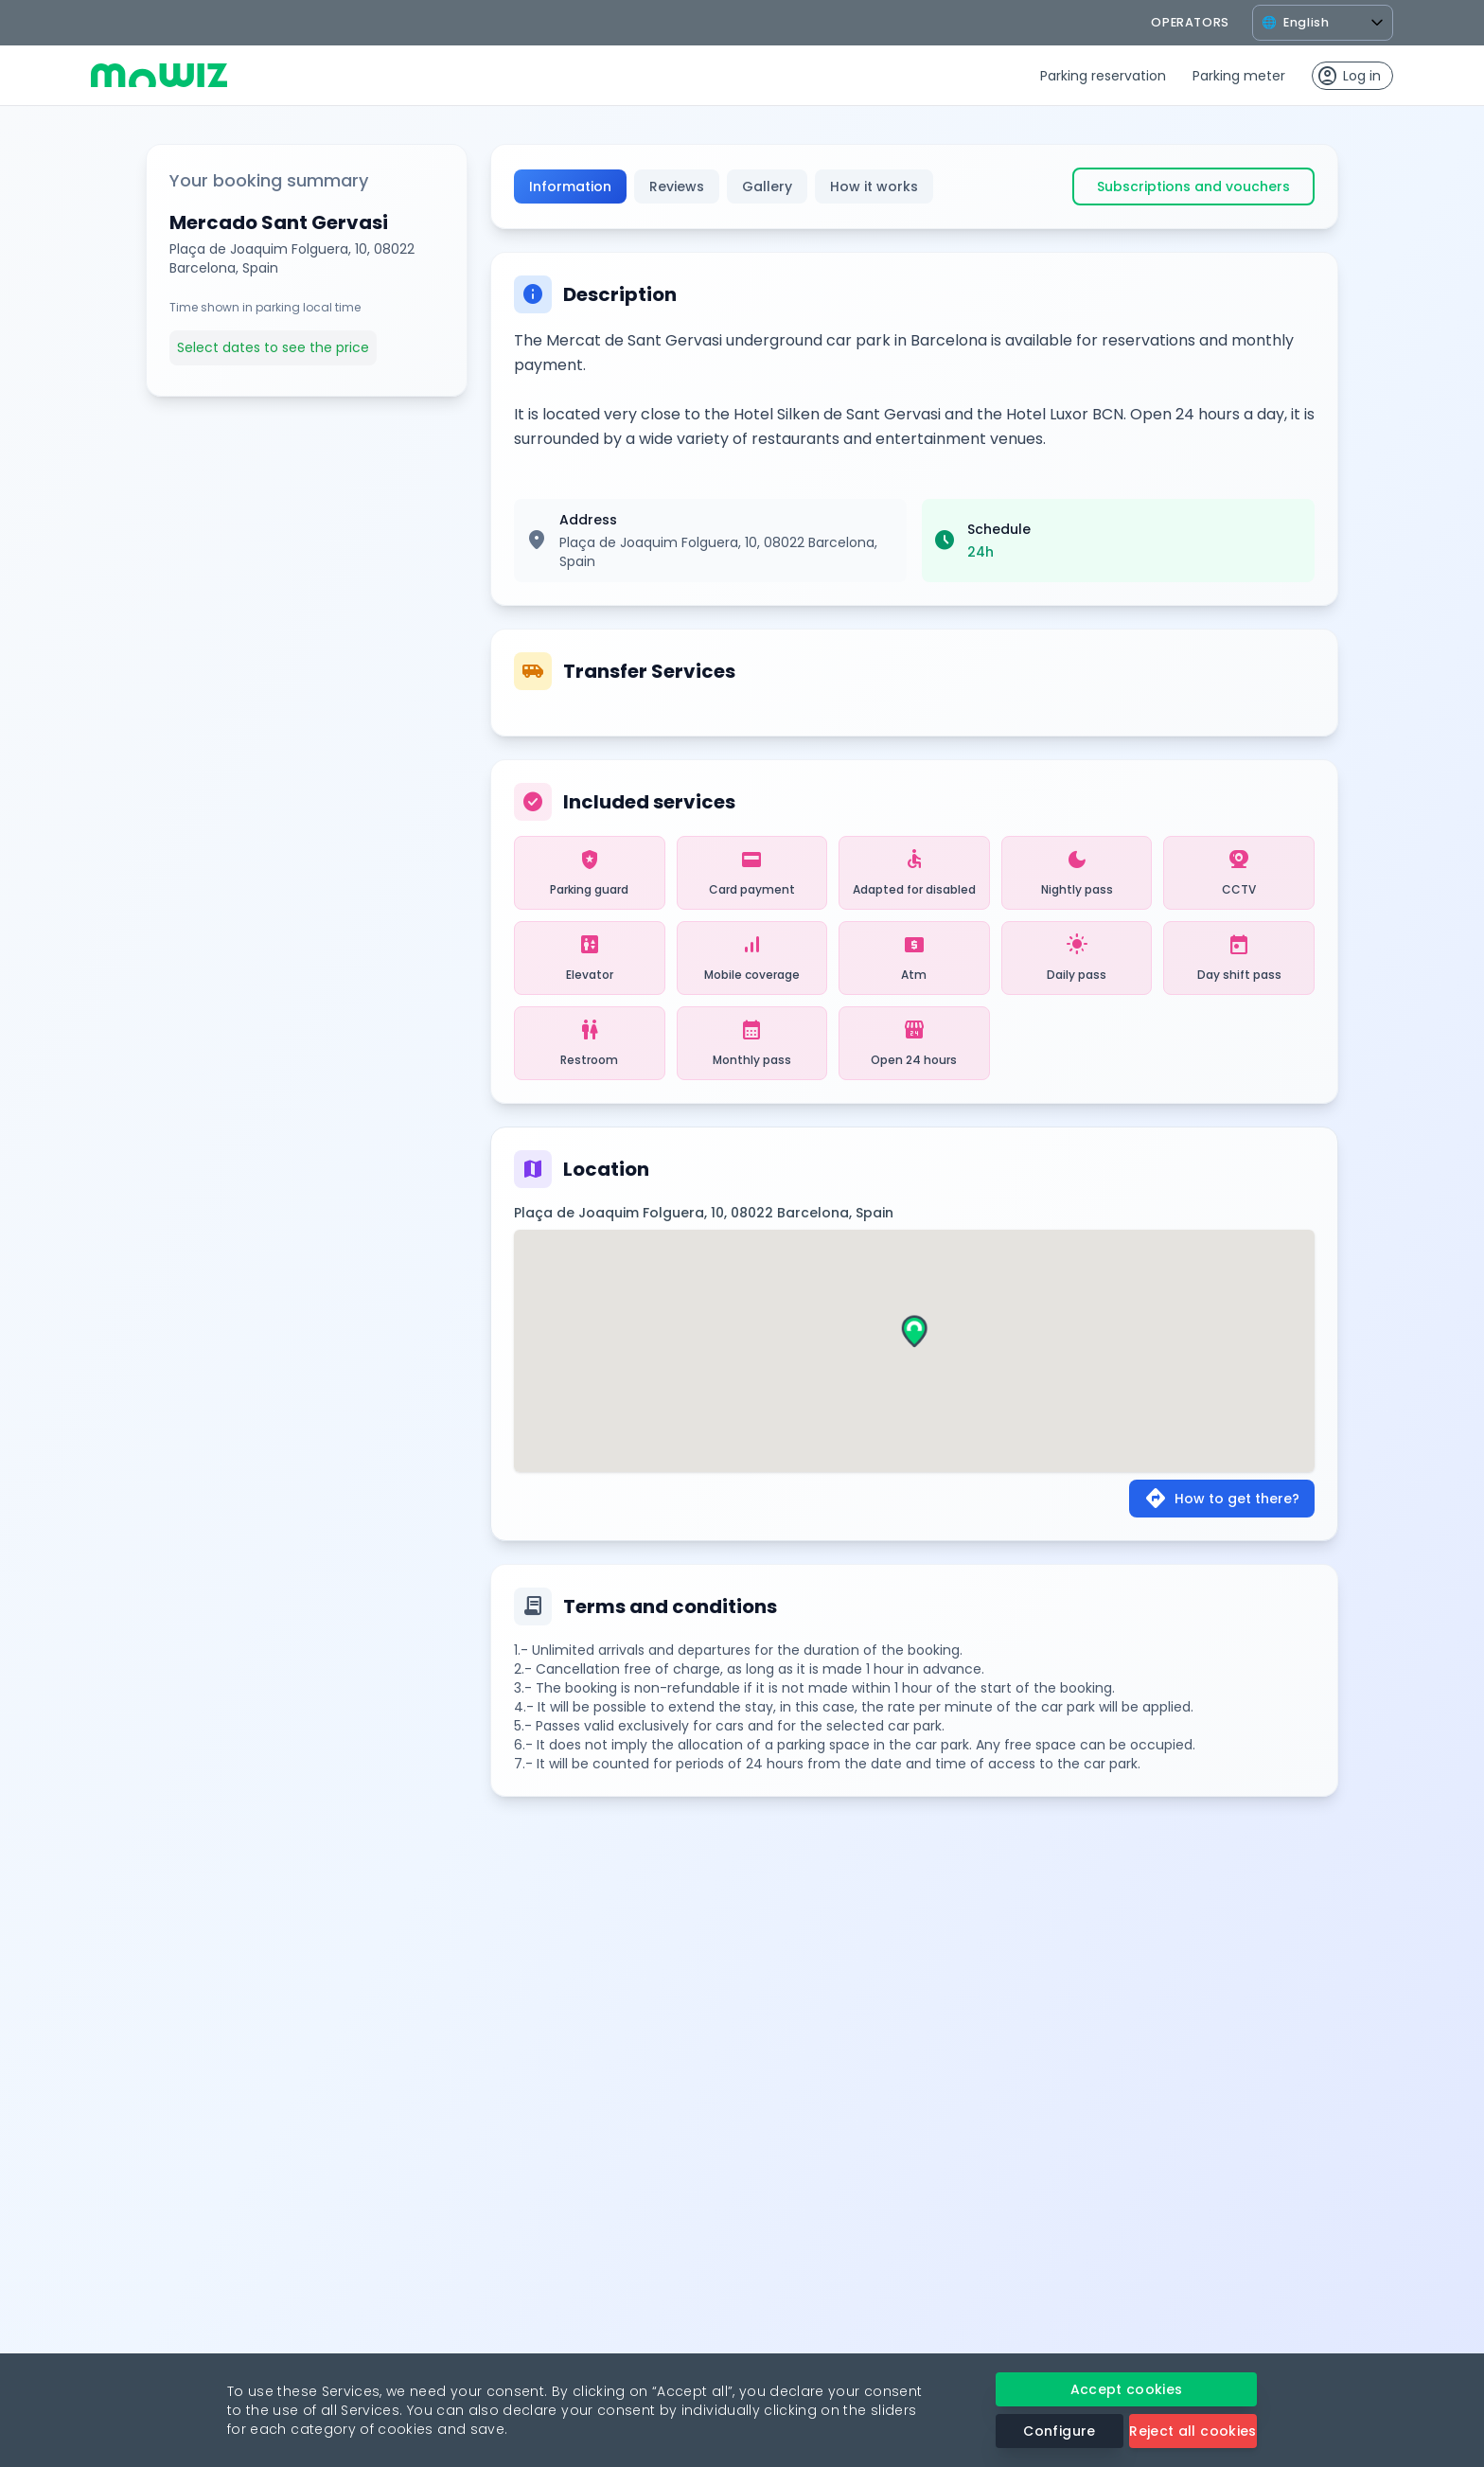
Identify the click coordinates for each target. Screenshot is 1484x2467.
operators (1190, 22)
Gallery (767, 186)
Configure (1059, 2431)
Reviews (676, 186)
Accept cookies (1126, 2389)
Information (570, 186)
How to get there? (1221, 1498)
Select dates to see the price (273, 347)
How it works (874, 186)
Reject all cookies (1192, 2431)
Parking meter (1238, 75)
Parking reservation (1103, 75)
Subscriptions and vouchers (1193, 186)
